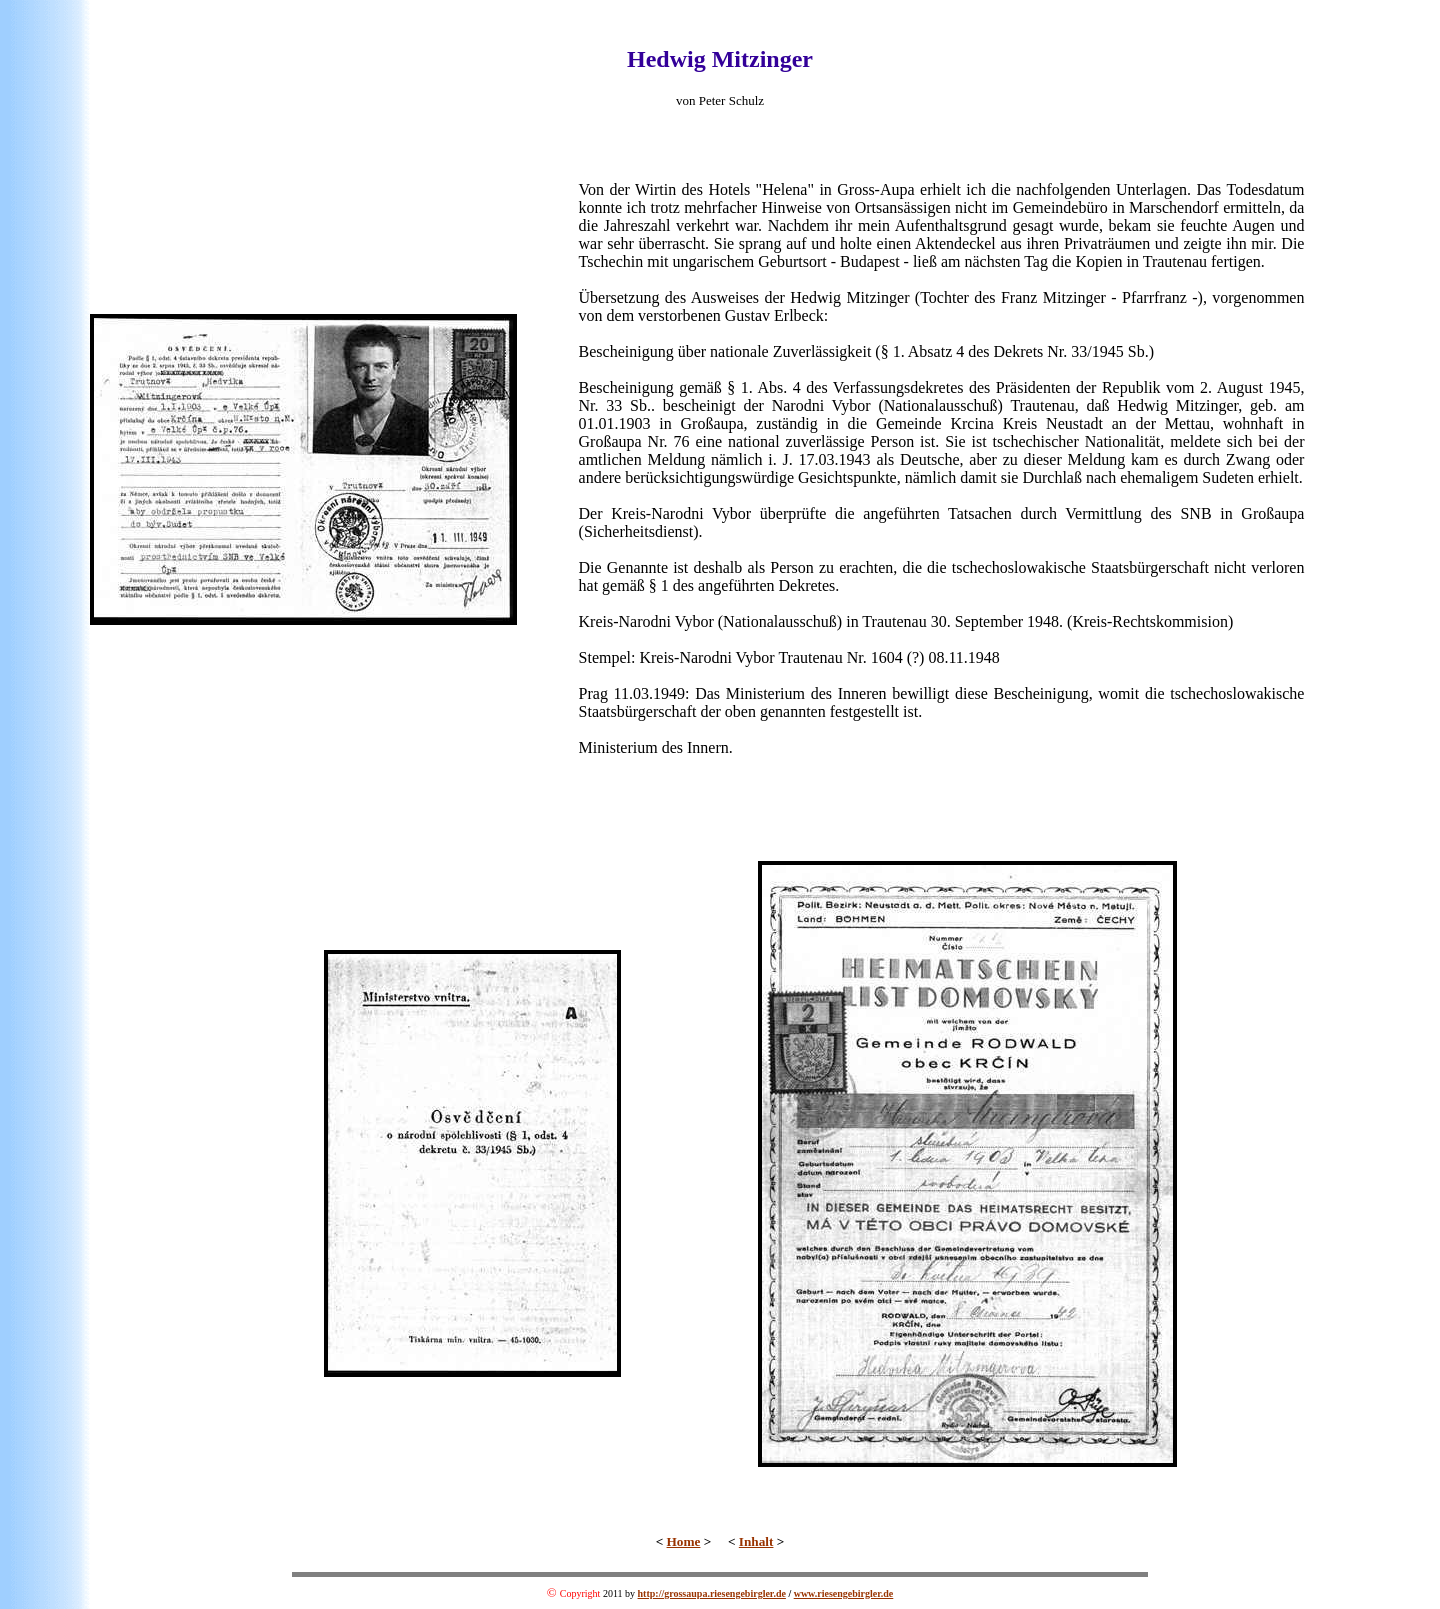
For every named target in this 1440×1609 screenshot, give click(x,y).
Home (684, 1541)
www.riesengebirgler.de (844, 1593)
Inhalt (756, 1541)
